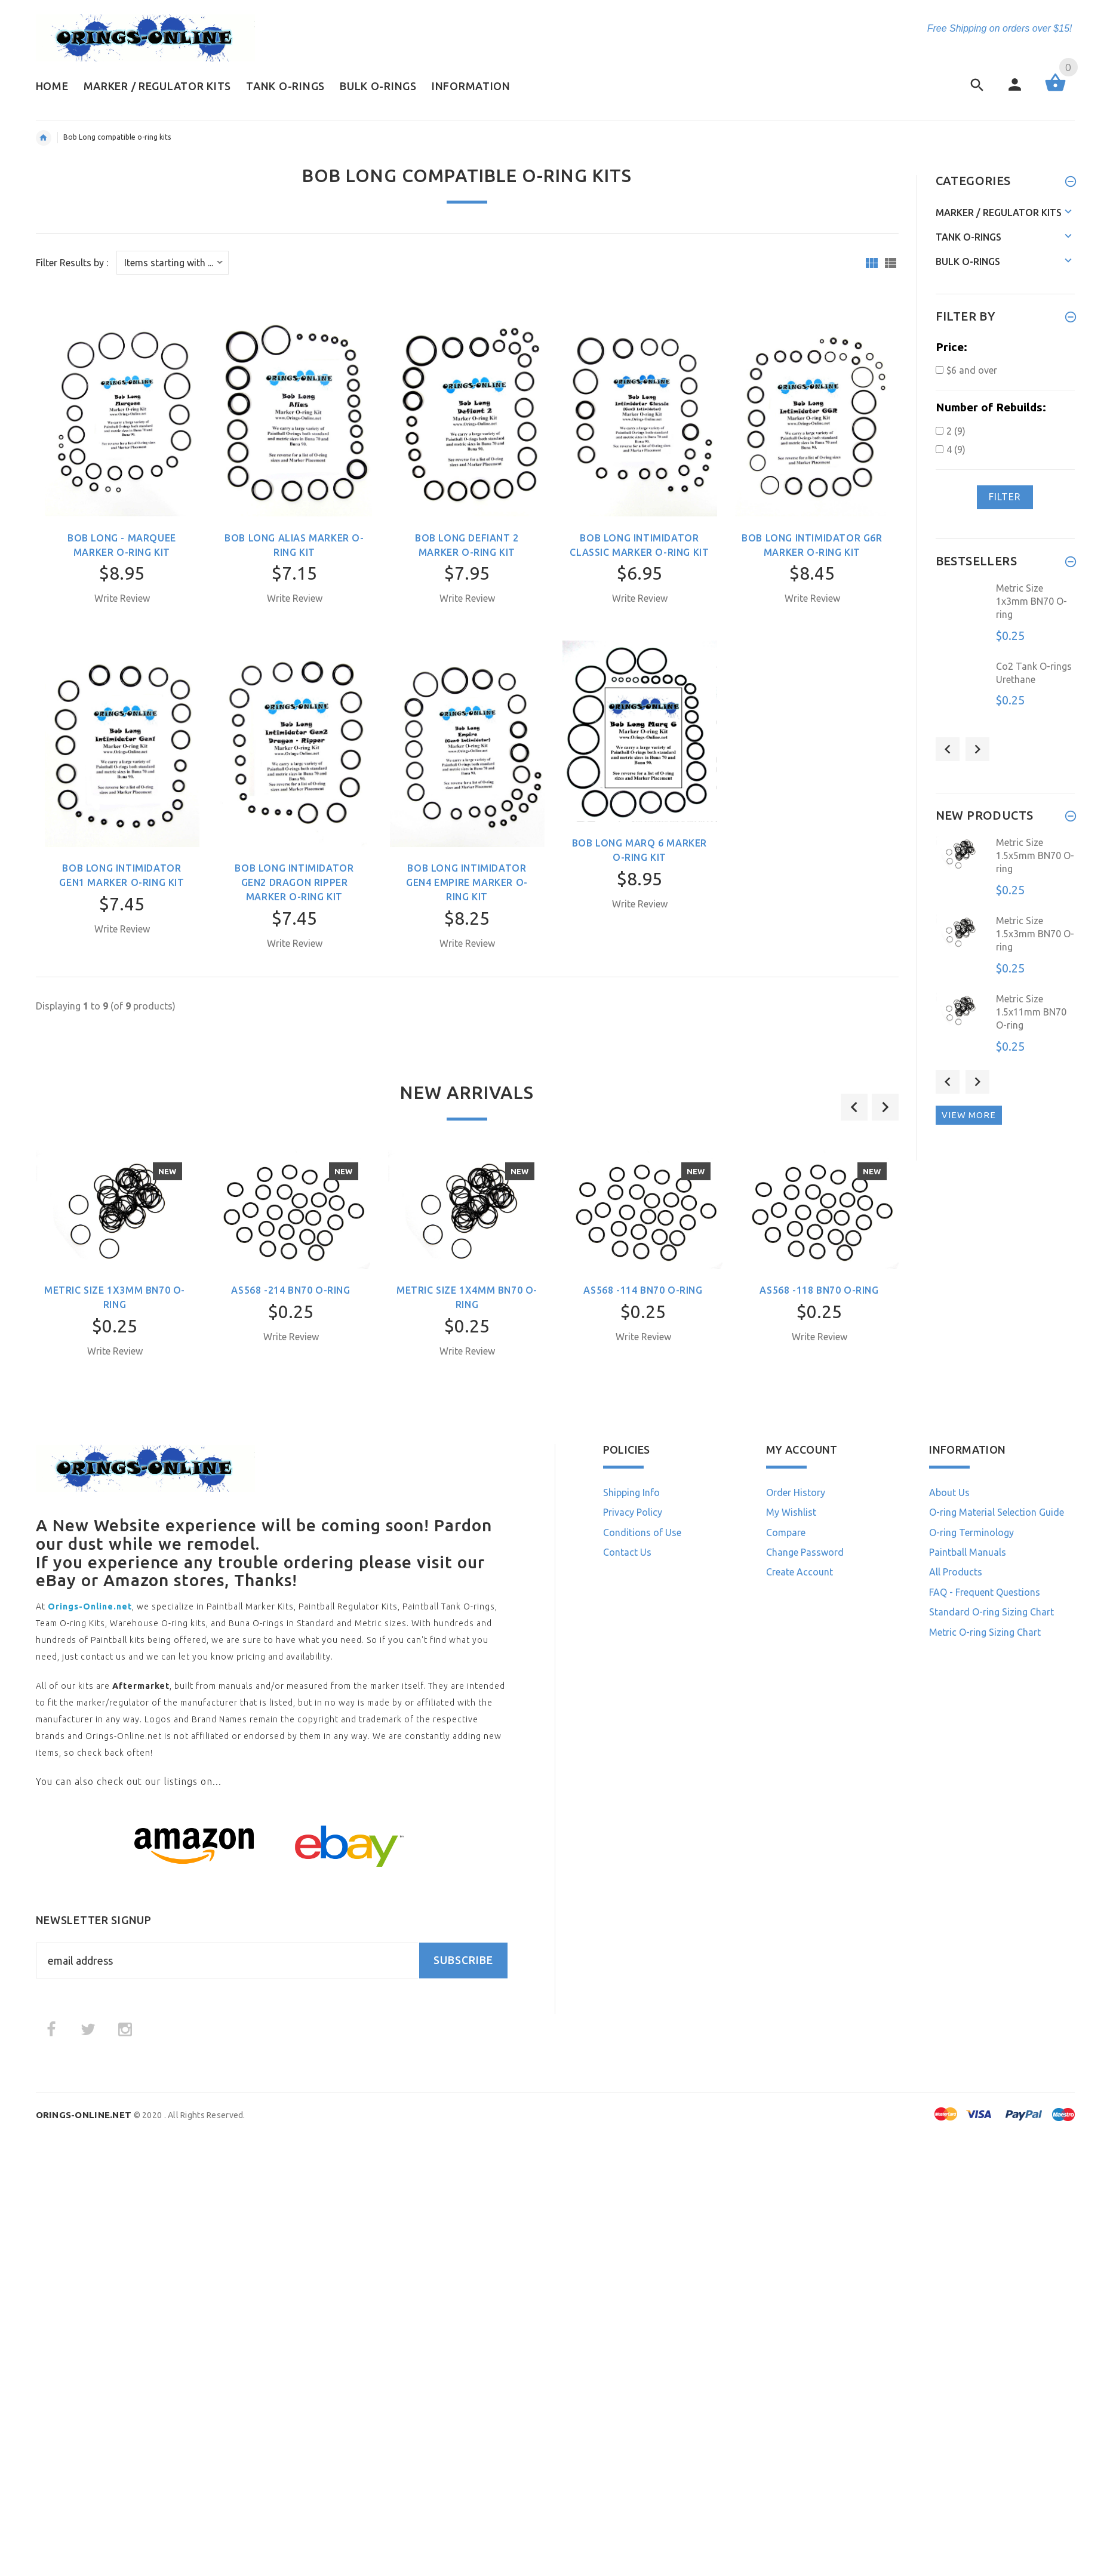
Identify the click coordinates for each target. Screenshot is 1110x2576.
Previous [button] (948, 749)
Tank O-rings (968, 237)
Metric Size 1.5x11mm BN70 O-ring (1031, 1012)
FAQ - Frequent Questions (984, 1592)
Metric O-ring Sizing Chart (985, 1632)
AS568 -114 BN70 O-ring (642, 1290)
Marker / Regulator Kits (999, 212)
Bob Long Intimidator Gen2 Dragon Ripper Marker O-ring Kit (294, 882)
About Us (949, 1492)
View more (969, 1115)
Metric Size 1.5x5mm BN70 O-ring (1035, 856)
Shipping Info (631, 1492)
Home (43, 138)
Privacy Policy (632, 1512)
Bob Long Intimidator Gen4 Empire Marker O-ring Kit (467, 882)
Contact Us (627, 1552)
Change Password (805, 1552)
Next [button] (977, 749)
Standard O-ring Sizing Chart (991, 1611)
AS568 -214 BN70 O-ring (290, 1290)
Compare (785, 1532)
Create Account (799, 1571)
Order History (795, 1492)
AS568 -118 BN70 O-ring (819, 1290)
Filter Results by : (72, 262)
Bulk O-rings (968, 261)
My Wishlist (791, 1512)
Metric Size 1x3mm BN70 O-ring (1031, 601)
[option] (115, 1274)
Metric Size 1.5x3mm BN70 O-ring (1035, 934)
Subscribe (463, 1960)
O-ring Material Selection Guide (996, 1512)
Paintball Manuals (967, 1552)
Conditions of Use (642, 1532)
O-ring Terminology (971, 1532)
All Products (955, 1571)
